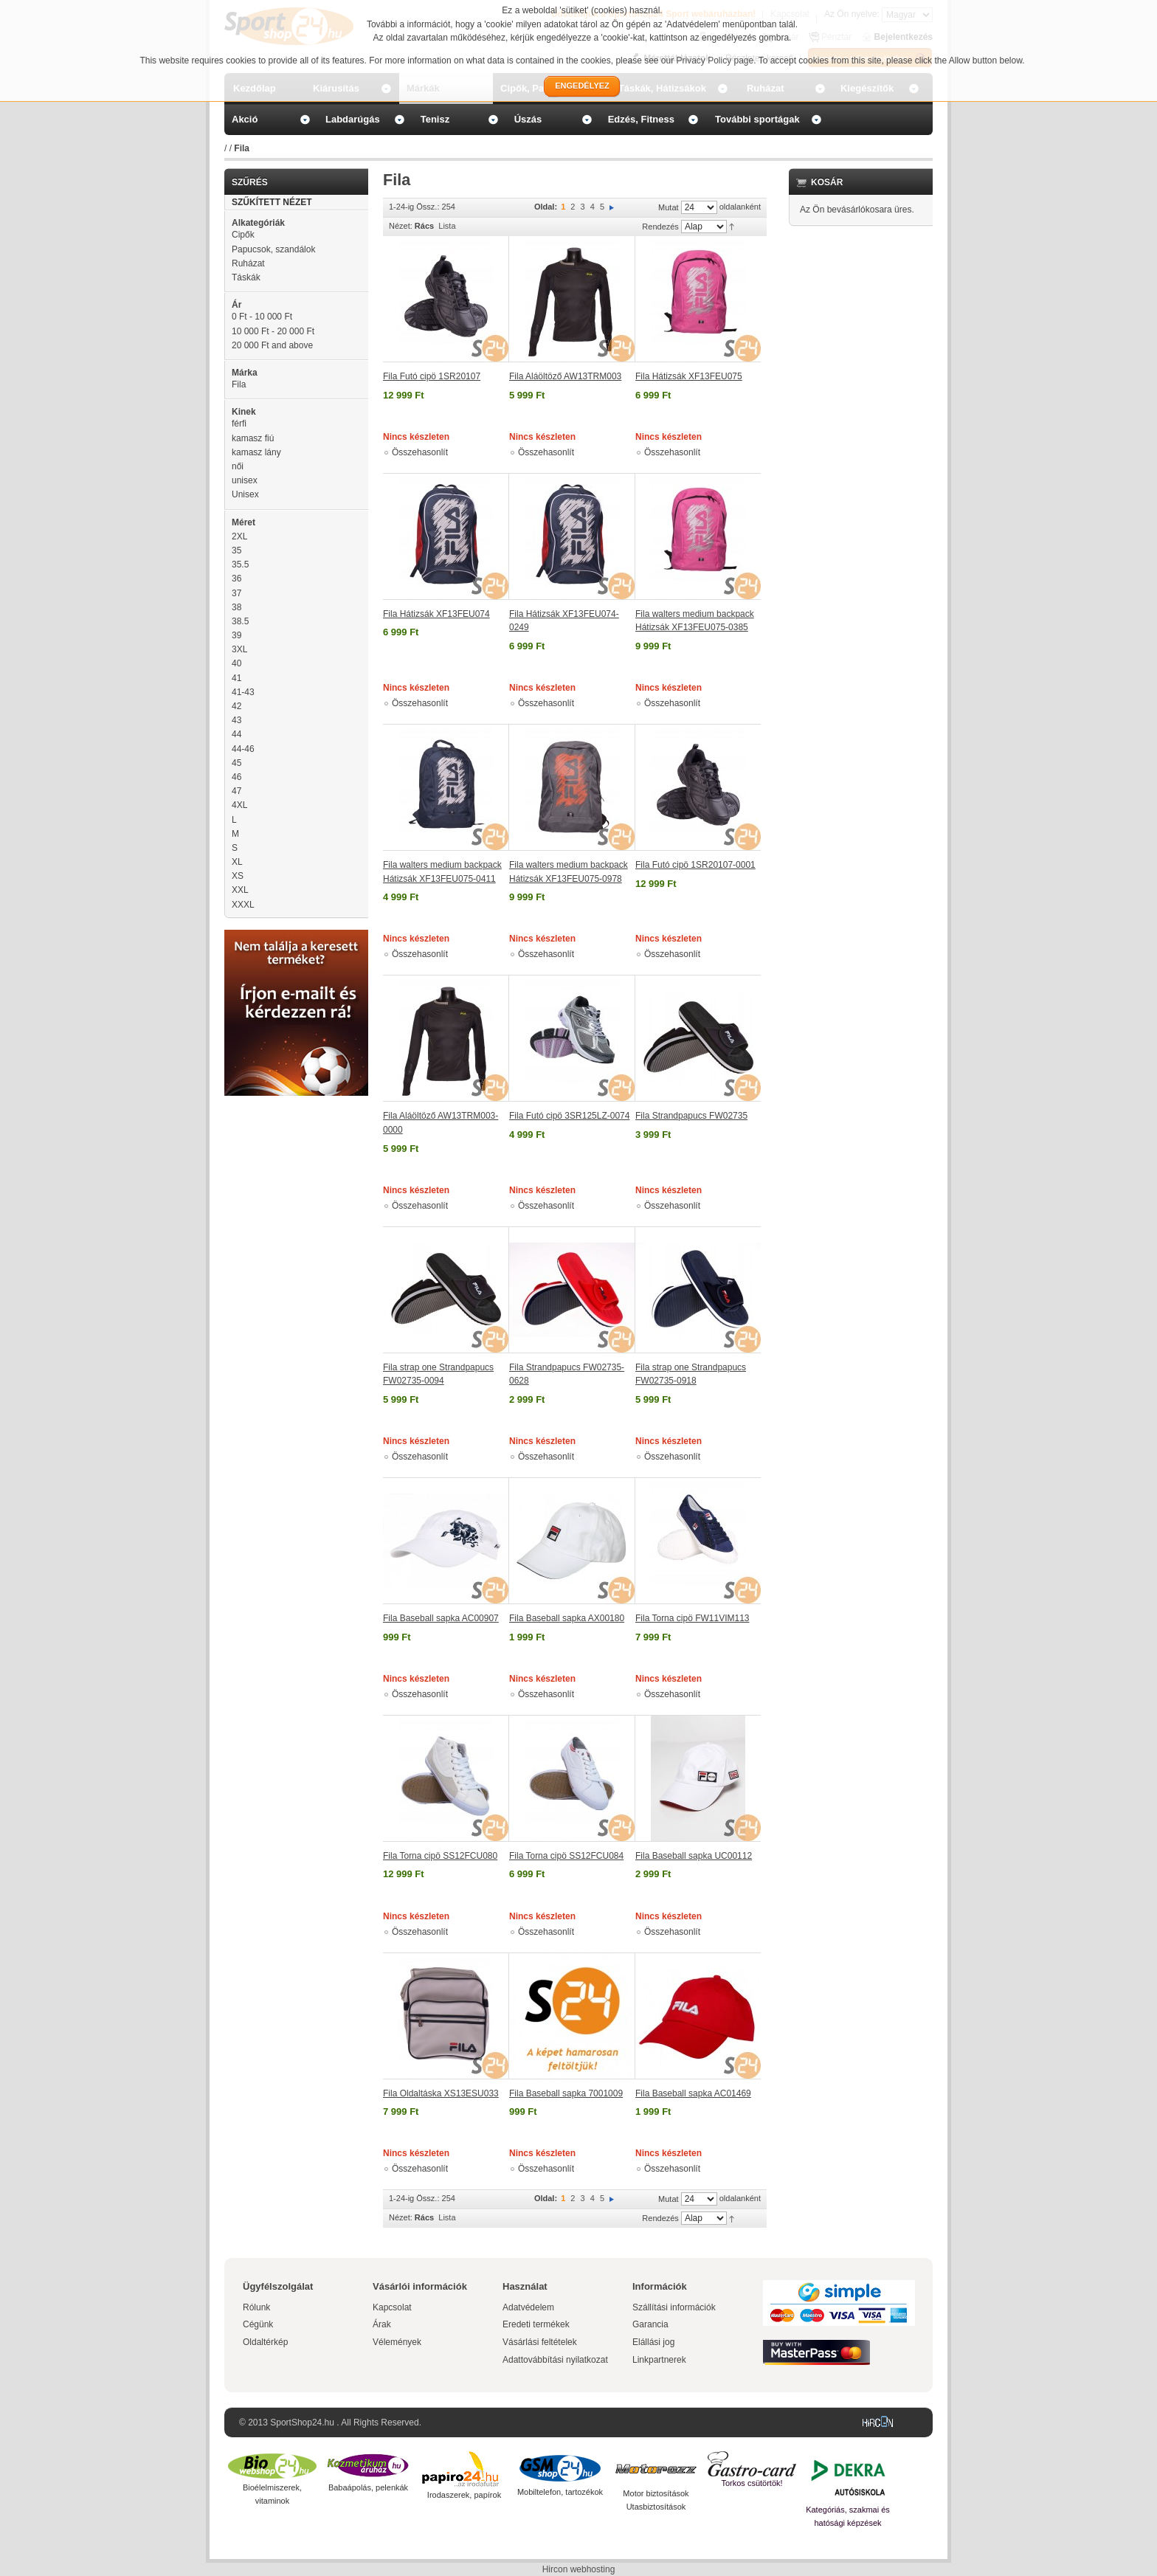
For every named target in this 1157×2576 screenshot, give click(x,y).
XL (237, 862)
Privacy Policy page (715, 60)
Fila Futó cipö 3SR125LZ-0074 (569, 1116)
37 (236, 593)
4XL (239, 805)
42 (236, 706)
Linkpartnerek (659, 2360)
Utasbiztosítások (656, 2506)
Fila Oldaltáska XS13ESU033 (441, 2093)
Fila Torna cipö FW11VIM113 (692, 1618)
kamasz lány (256, 452)
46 (236, 777)
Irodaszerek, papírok (464, 2494)
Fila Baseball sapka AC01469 (693, 2093)
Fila (239, 384)
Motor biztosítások (655, 2493)
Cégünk (258, 2324)
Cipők (243, 234)
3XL (239, 649)
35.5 (240, 564)
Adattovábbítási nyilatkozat (555, 2360)
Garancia (650, 2324)
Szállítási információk (674, 2307)
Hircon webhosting (578, 2569)
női (238, 466)
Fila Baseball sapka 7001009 (566, 2093)
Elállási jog (653, 2342)
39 (236, 635)
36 (236, 578)
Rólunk (256, 2307)
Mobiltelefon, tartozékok (560, 2491)
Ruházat (248, 263)
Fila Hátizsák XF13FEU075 (688, 376)
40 (236, 663)
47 (236, 791)
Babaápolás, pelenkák (368, 2487)
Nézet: (400, 225)
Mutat (668, 207)
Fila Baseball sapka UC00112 (693, 1856)
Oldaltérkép (265, 2342)
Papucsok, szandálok (273, 249)
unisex (245, 480)
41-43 (243, 692)
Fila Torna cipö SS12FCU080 (440, 1856)
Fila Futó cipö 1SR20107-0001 (695, 865)
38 (236, 607)
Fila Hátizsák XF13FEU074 (436, 614)
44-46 (243, 749)
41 (236, 678)
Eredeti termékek (536, 2324)
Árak (382, 2324)
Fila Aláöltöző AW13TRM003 (565, 376)
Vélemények (397, 2342)
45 (236, 763)
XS (238, 876)
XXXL (243, 904)
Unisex (245, 494)
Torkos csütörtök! (751, 2483)
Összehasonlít (420, 452)
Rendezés (660, 226)
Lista (446, 225)
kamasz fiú (253, 438)
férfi (239, 423)
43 (236, 720)
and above (272, 345)
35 (236, 550)
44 (236, 734)
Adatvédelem (528, 2307)
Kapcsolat (392, 2307)
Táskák (246, 277)
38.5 (240, 621)
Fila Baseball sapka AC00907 (441, 1618)
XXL (240, 890)
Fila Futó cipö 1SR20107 (431, 376)
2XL (239, 536)
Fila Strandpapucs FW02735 (691, 1116)
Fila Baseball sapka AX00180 (566, 1618)
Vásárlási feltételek (539, 2342)
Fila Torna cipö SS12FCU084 (566, 1856)
